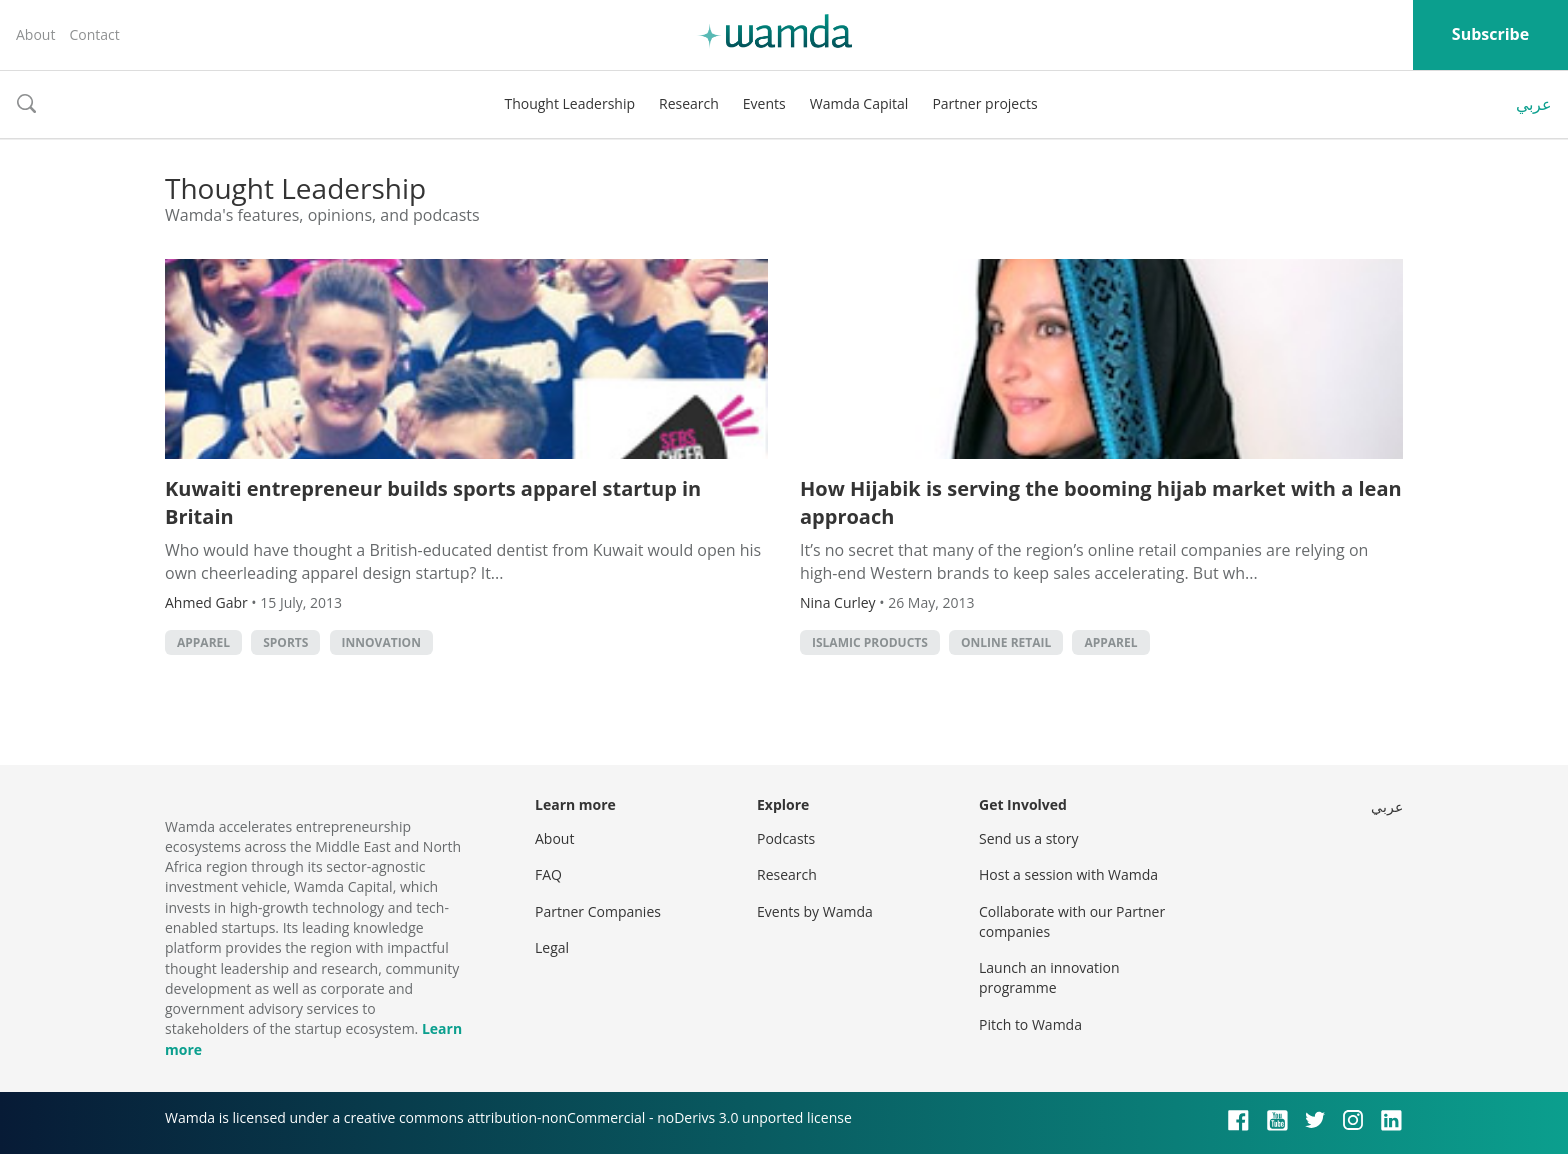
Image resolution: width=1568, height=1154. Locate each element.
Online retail (1006, 642)
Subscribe (1490, 34)
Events (764, 103)
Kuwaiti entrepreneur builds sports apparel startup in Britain (433, 502)
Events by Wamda (815, 911)
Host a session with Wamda (1068, 874)
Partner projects (984, 103)
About (35, 34)
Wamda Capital (859, 103)
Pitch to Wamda (1030, 1024)
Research (689, 103)
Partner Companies (598, 911)
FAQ (548, 874)
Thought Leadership (569, 103)
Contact (94, 34)
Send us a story (1028, 838)
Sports (285, 642)
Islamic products (870, 642)
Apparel (203, 642)
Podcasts (786, 838)
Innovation (381, 642)
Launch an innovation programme (1049, 977)
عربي (1534, 104)
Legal (552, 947)
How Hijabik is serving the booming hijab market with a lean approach (1101, 502)
